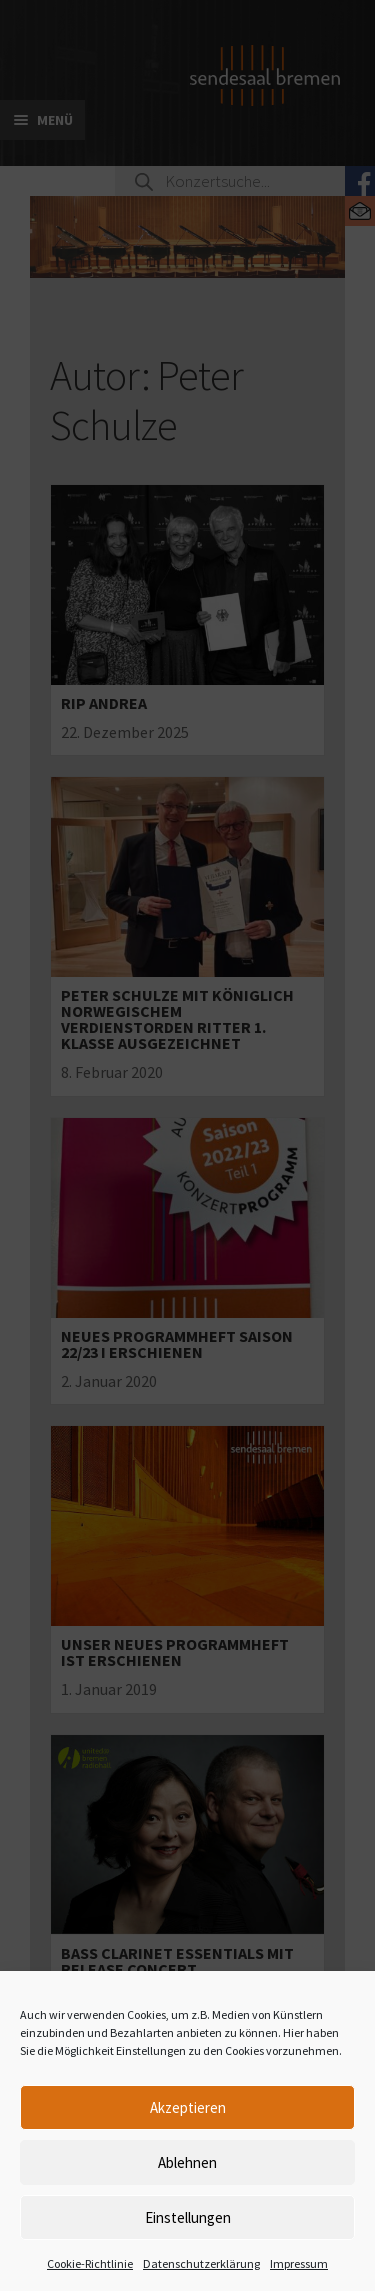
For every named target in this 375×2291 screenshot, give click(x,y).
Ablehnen (187, 2162)
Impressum (299, 2263)
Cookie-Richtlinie (90, 2263)
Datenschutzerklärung (201, 2263)
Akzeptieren (188, 2107)
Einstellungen (188, 2217)
